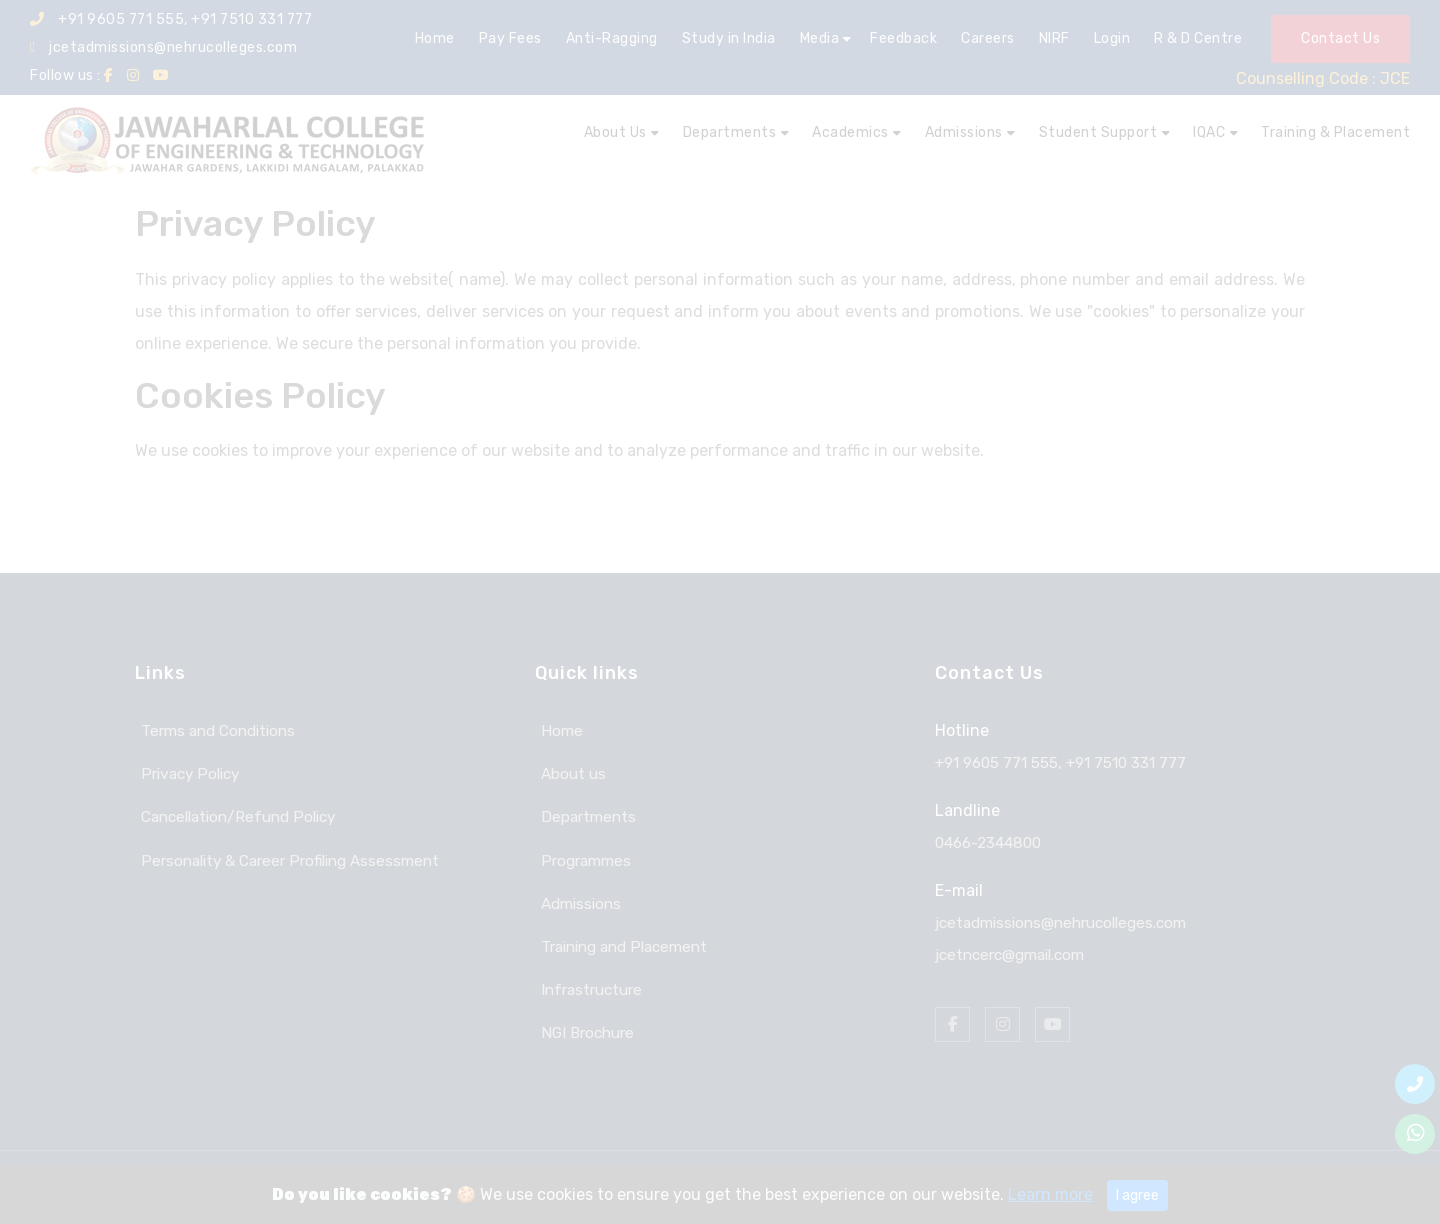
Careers (988, 38)
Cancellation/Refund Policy (240, 814)
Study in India (729, 38)
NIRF (1054, 38)
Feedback (903, 38)
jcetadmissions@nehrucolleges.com (163, 47)
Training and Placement (625, 940)
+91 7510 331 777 (1137, 762)
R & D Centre (1198, 38)
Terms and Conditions (217, 730)
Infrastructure (589, 982)
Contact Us (1340, 38)
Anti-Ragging (612, 38)
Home (435, 38)
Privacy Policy (187, 772)
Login (1112, 38)
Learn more (1050, 1194)
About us (569, 772)
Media (820, 38)
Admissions (578, 898)
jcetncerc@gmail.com (1017, 954)
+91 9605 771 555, (1004, 762)
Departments (584, 814)
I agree (1137, 1195)
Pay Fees (510, 38)
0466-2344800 (993, 842)
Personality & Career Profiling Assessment (293, 856)
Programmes (582, 856)
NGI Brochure (585, 1024)
